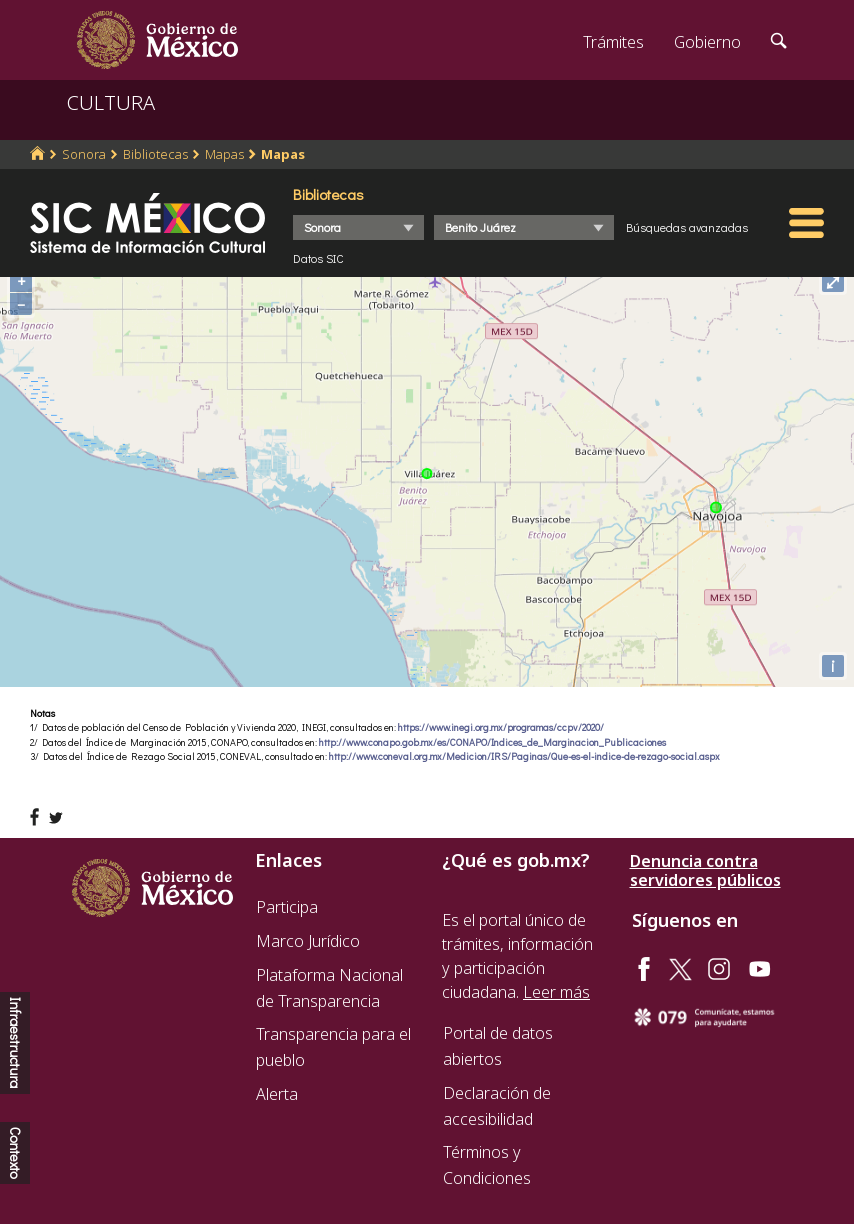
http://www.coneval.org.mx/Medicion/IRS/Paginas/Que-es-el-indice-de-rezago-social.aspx (524, 756)
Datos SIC (318, 258)
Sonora (84, 154)
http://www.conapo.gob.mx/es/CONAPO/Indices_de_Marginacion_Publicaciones (492, 742)
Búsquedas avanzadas (687, 227)
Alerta (277, 1094)
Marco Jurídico (308, 941)
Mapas (224, 154)
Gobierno (707, 42)
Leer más (556, 992)
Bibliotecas (155, 154)
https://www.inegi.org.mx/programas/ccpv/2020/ (501, 727)
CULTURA (111, 102)
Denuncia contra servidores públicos (705, 871)
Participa (287, 907)
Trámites (613, 42)
